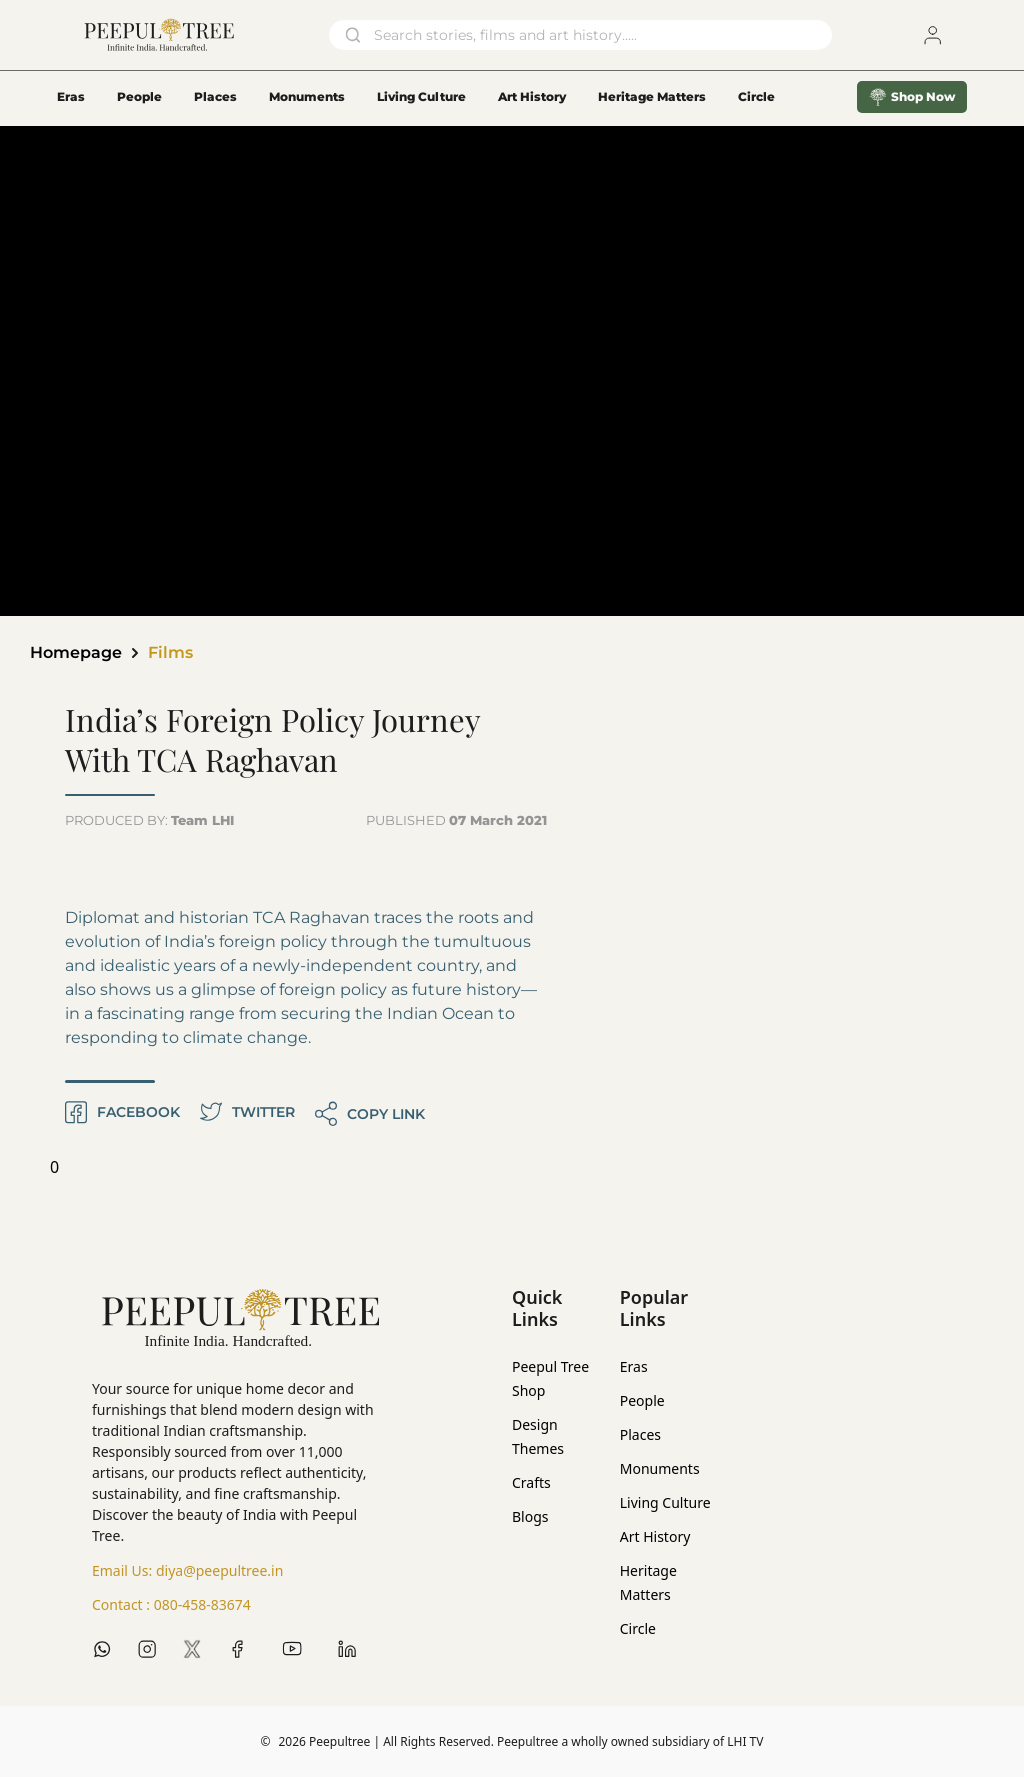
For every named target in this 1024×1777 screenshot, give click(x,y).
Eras (71, 96)
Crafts (531, 1482)
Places (215, 96)
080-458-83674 (202, 1604)
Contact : (171, 1605)
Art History (532, 96)
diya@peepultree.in (219, 1570)
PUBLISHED (456, 820)
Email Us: (187, 1571)
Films (170, 652)
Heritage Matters (652, 96)
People (139, 96)
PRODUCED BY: (149, 820)
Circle (638, 1628)
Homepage (76, 652)
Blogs (530, 1516)
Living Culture (421, 96)
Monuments (307, 96)
